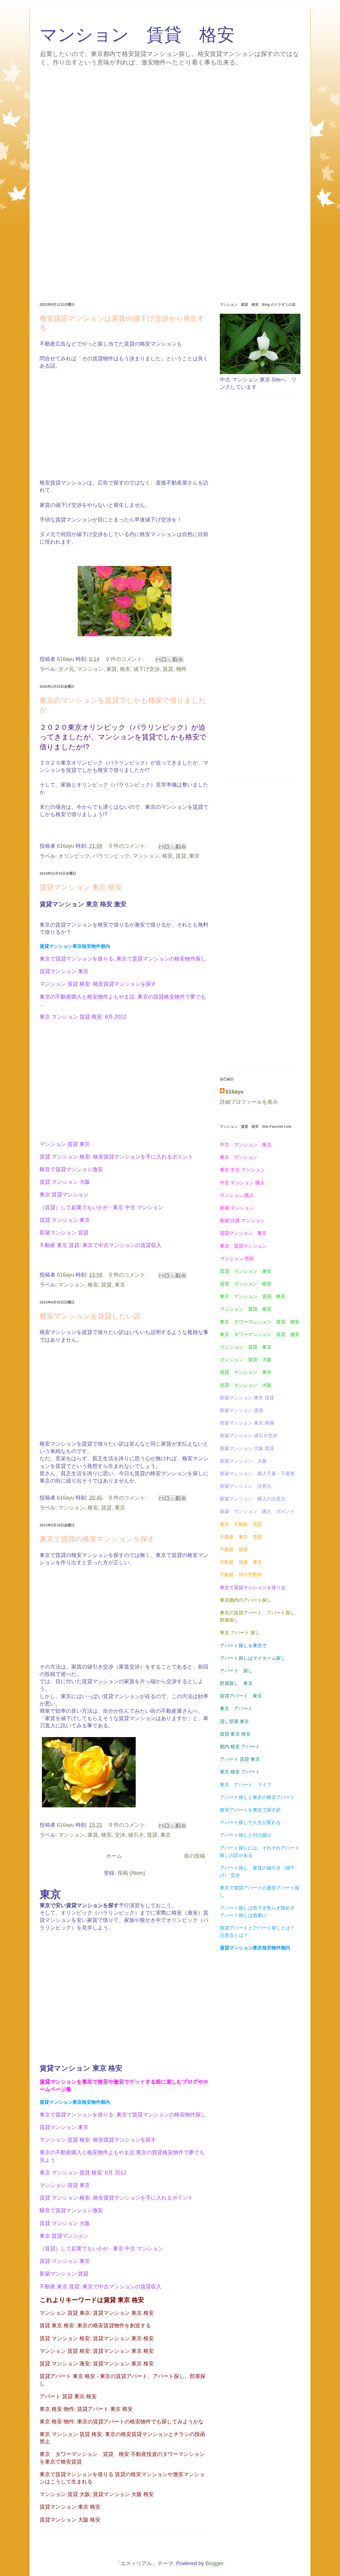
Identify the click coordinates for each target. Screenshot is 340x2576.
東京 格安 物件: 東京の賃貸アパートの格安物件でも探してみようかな (122, 2422)
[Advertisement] (170, 112)
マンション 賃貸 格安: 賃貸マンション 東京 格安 (97, 2351)
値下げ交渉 (146, 669)
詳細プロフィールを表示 (249, 1102)
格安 (125, 669)
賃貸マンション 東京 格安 (81, 887)
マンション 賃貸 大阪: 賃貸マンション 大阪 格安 (97, 2494)
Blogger (214, 2563)
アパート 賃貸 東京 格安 (68, 2396)
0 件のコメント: (125, 659)
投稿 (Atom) (131, 1873)
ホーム (114, 1856)
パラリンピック (111, 856)
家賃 (111, 669)
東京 (194, 856)
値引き (136, 1835)
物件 (181, 669)
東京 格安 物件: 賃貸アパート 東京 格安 (86, 2409)
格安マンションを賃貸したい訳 (90, 1316)
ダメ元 (66, 669)
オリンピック (74, 856)
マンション (90, 669)
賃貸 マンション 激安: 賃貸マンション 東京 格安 (97, 2364)
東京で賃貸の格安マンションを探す (97, 1539)
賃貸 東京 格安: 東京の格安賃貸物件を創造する (95, 2325)
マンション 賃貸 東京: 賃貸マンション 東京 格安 (97, 2313)
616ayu (235, 1092)
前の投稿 (194, 1856)
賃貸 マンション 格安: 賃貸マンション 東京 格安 (97, 2338)
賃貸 (168, 669)
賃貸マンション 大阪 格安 (70, 2520)
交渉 (120, 1835)
